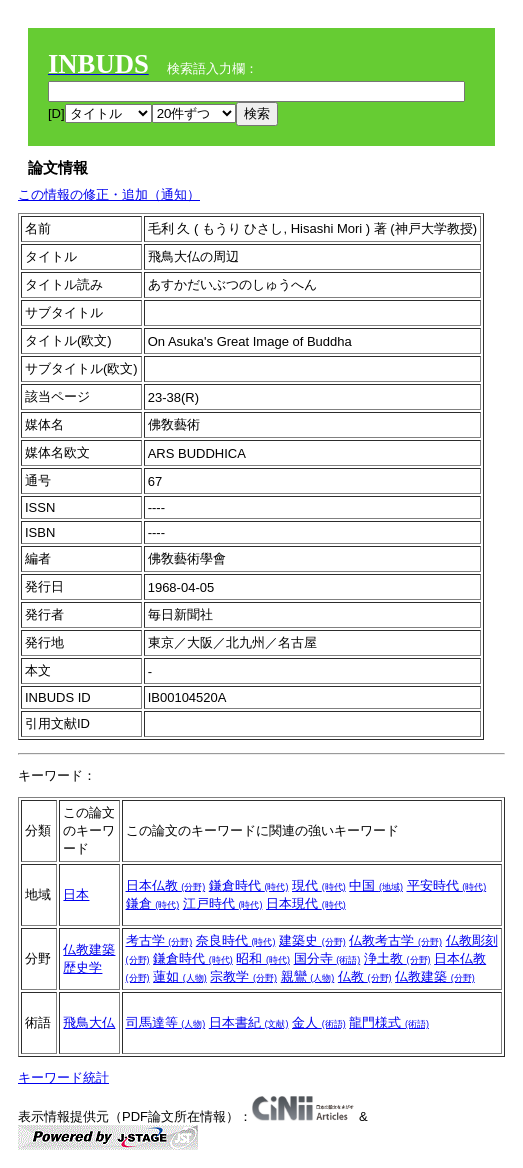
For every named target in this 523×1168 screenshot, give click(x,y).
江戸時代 (223, 903)
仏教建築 (89, 949)
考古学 (159, 940)
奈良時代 (236, 940)
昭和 (263, 958)
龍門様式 (389, 1022)
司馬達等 (166, 1022)
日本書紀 (249, 1022)
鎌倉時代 (249, 885)
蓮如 (180, 976)
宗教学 (243, 976)
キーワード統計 (63, 1077)
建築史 (312, 940)
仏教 (365, 976)
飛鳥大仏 (89, 1022)
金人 (319, 1022)
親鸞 (308, 976)
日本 (76, 894)
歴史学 (82, 967)
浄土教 (397, 958)
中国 (376, 885)
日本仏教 (166, 885)
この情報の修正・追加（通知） (109, 194)
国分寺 (327, 958)
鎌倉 (153, 903)
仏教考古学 (395, 940)
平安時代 (447, 885)
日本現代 (306, 903)
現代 (319, 885)
